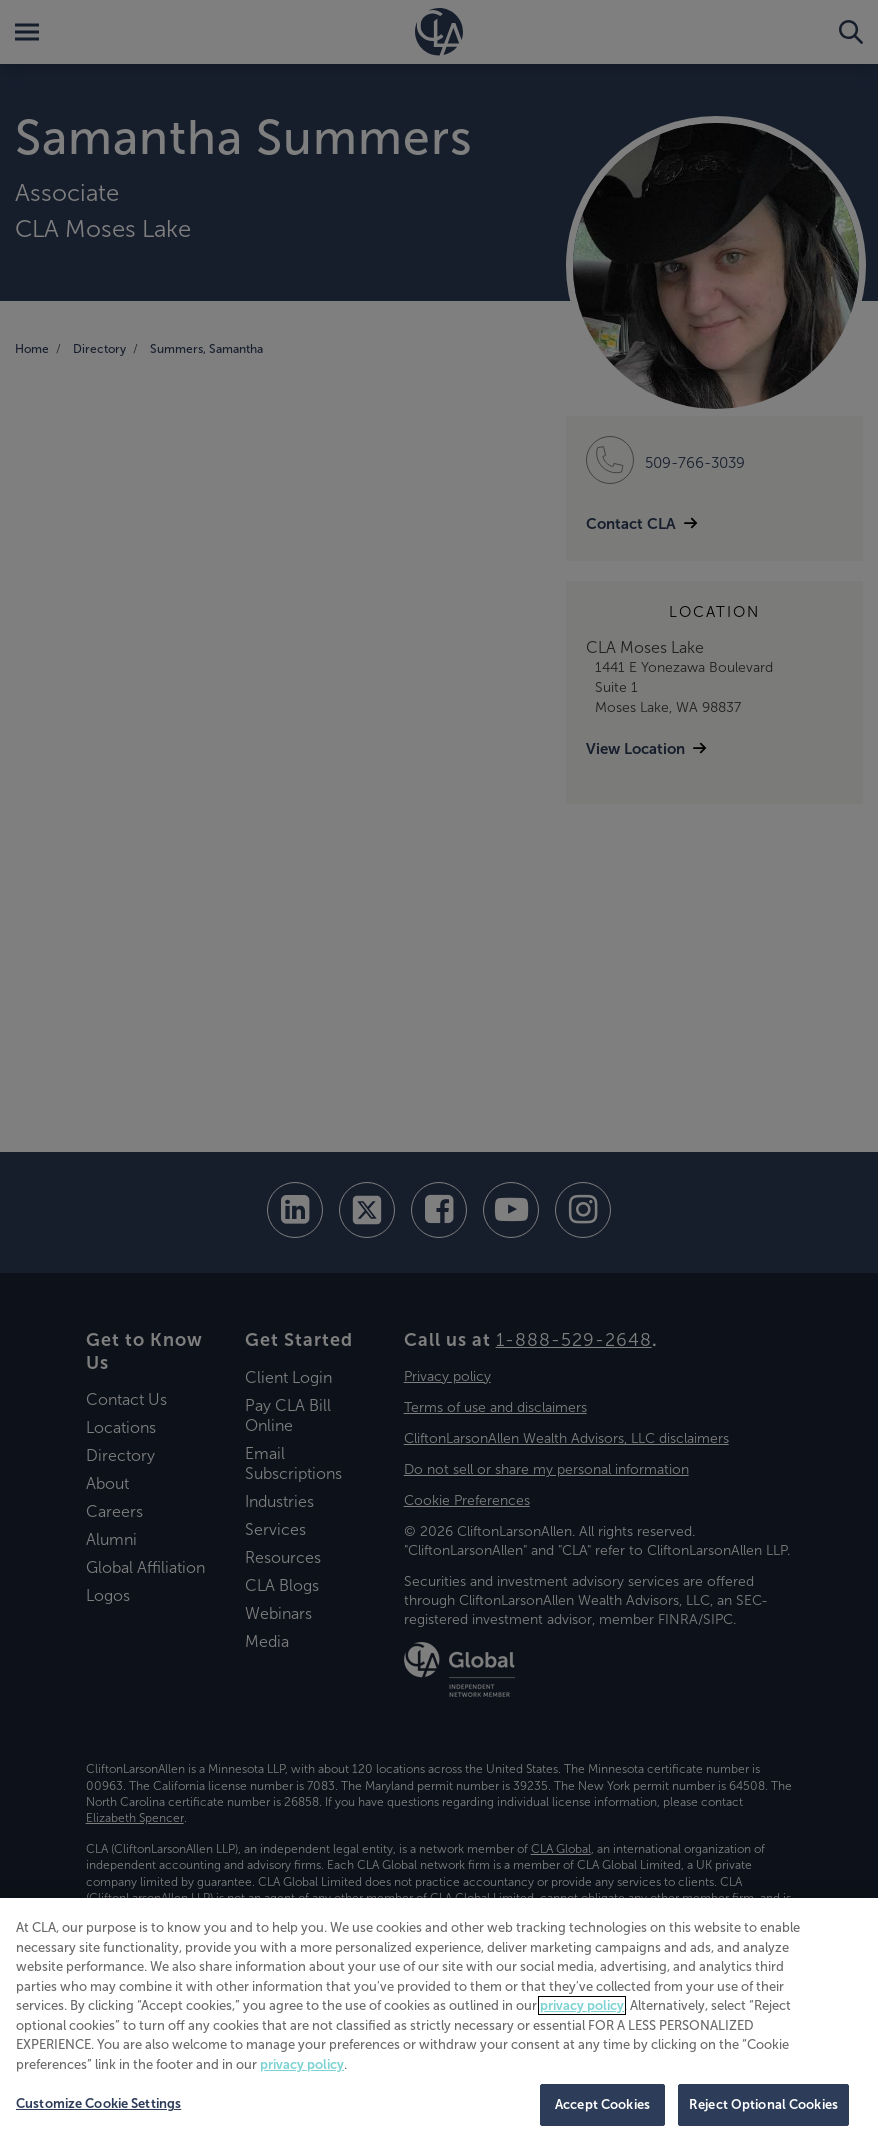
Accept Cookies (602, 2104)
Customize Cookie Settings (98, 2103)
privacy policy (582, 2005)
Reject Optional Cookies (763, 2104)
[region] (439, 2021)
